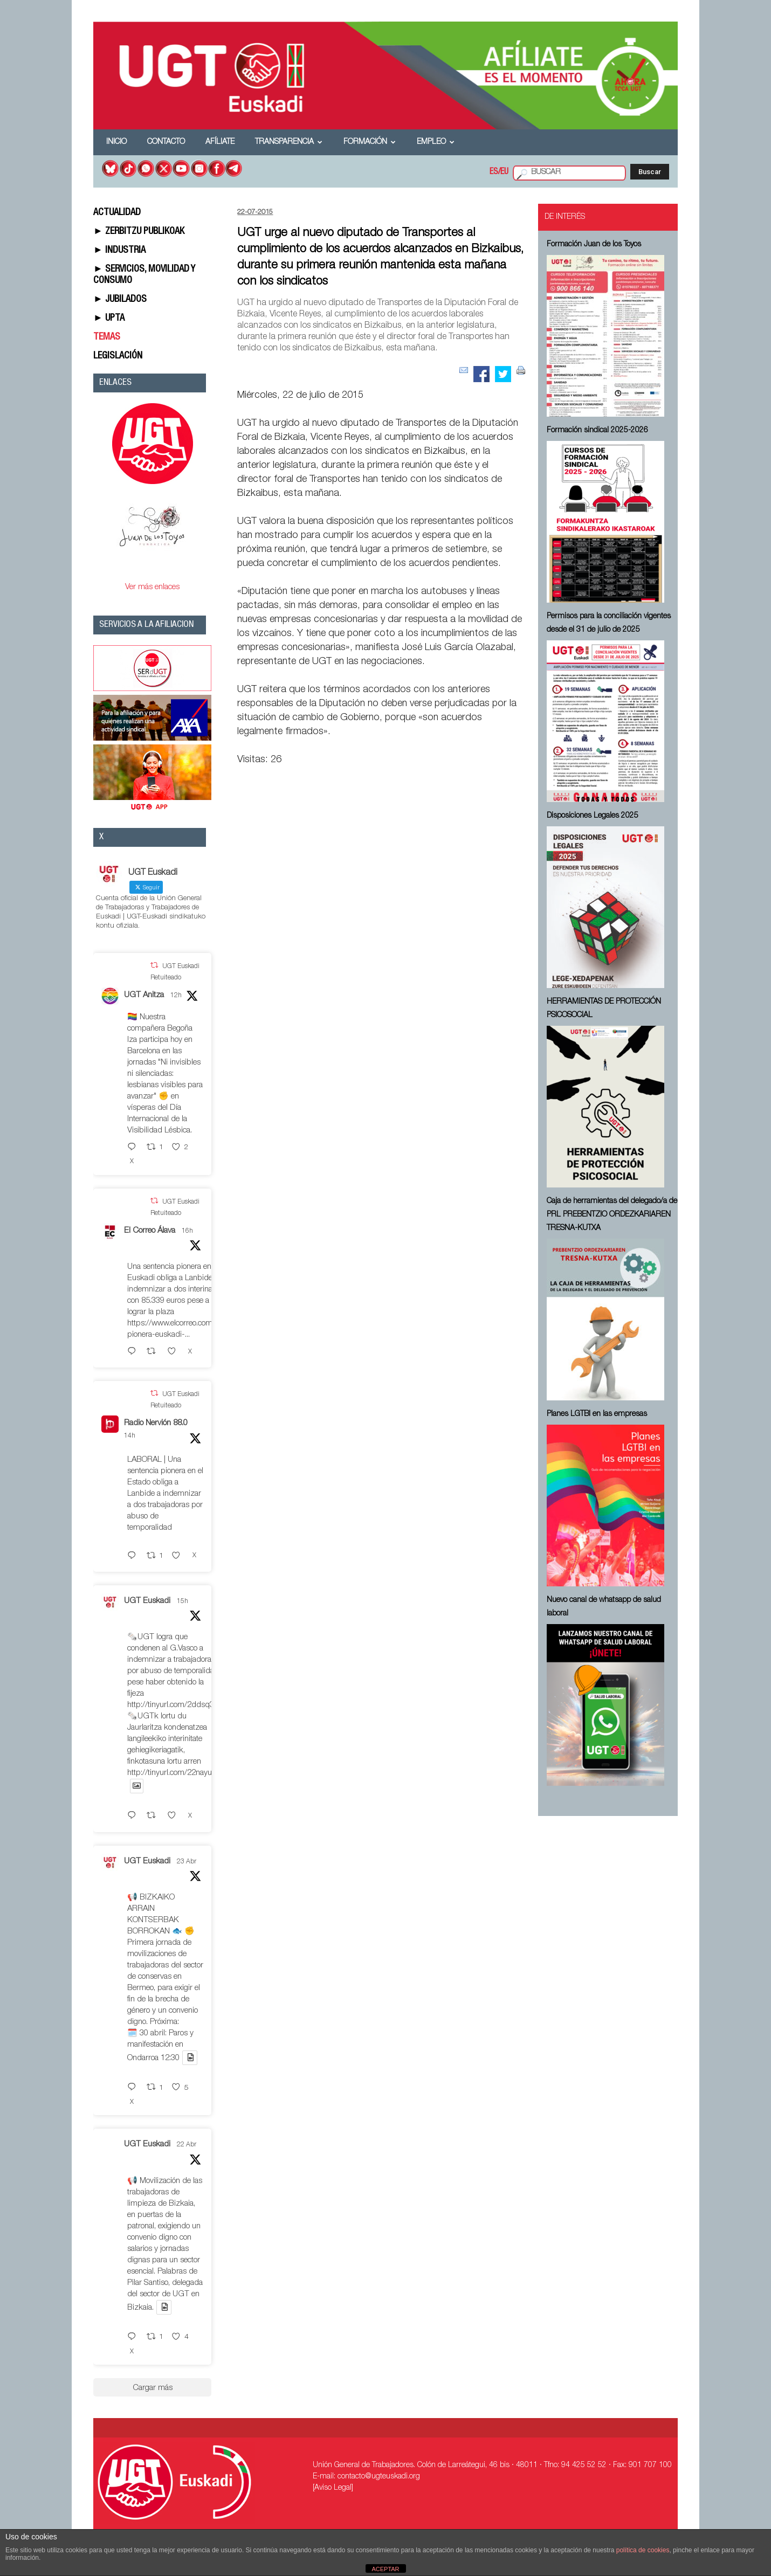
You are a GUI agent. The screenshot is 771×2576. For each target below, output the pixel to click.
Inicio (116, 142)
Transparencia (288, 142)
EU (504, 172)
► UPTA (109, 318)
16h (187, 1231)
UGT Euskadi (147, 1601)
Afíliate (220, 142)
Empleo (436, 142)
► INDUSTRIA (119, 250)
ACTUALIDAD (117, 213)
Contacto (166, 142)
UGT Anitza (144, 995)
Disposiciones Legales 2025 (592, 816)
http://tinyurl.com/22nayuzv (173, 1773)
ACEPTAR (385, 2569)
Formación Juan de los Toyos (594, 244)
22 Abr (186, 2145)
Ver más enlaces (152, 587)
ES (494, 172)
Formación (369, 142)
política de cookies (643, 2550)
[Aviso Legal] (333, 2488)
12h (176, 995)
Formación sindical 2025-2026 (597, 430)
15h (182, 1601)
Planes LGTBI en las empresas (597, 1414)
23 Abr (186, 1862)
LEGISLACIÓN (117, 356)
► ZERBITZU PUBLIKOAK (138, 232)
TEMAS (106, 337)
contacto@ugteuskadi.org (379, 2477)
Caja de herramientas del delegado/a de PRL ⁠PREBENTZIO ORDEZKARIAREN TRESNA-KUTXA (612, 1215)
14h (129, 1436)
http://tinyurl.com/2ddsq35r (174, 1705)
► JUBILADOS (120, 300)
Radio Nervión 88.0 (156, 1423)
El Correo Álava (149, 1231)
